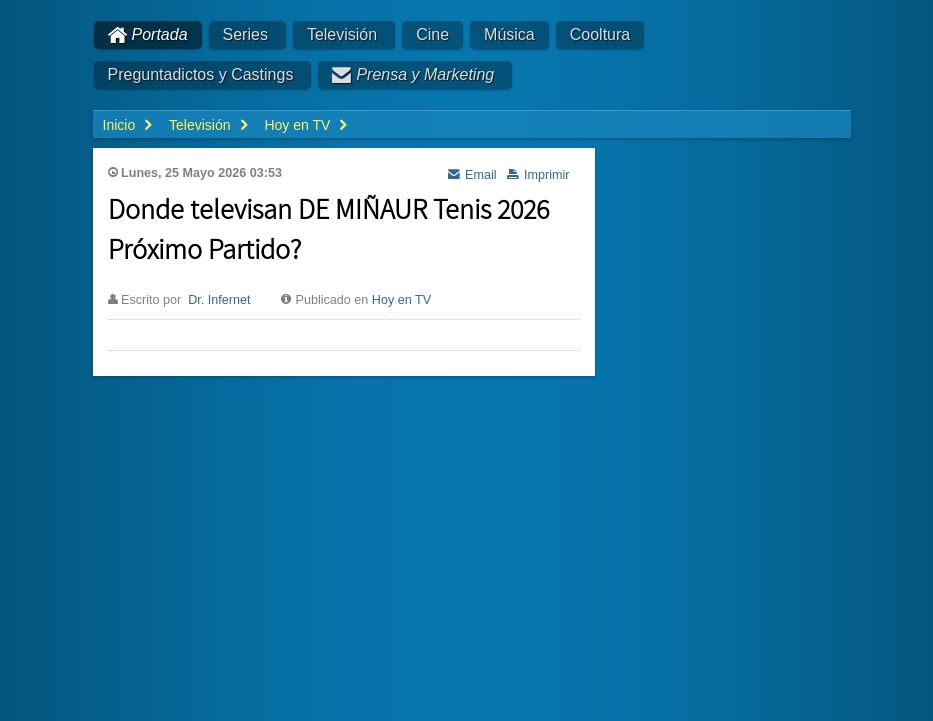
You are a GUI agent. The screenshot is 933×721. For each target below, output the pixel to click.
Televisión (342, 34)
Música (509, 34)
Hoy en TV (401, 300)
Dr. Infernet (219, 300)
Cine (432, 34)
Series (245, 34)
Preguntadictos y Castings (201, 74)
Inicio (119, 125)
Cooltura (600, 34)
